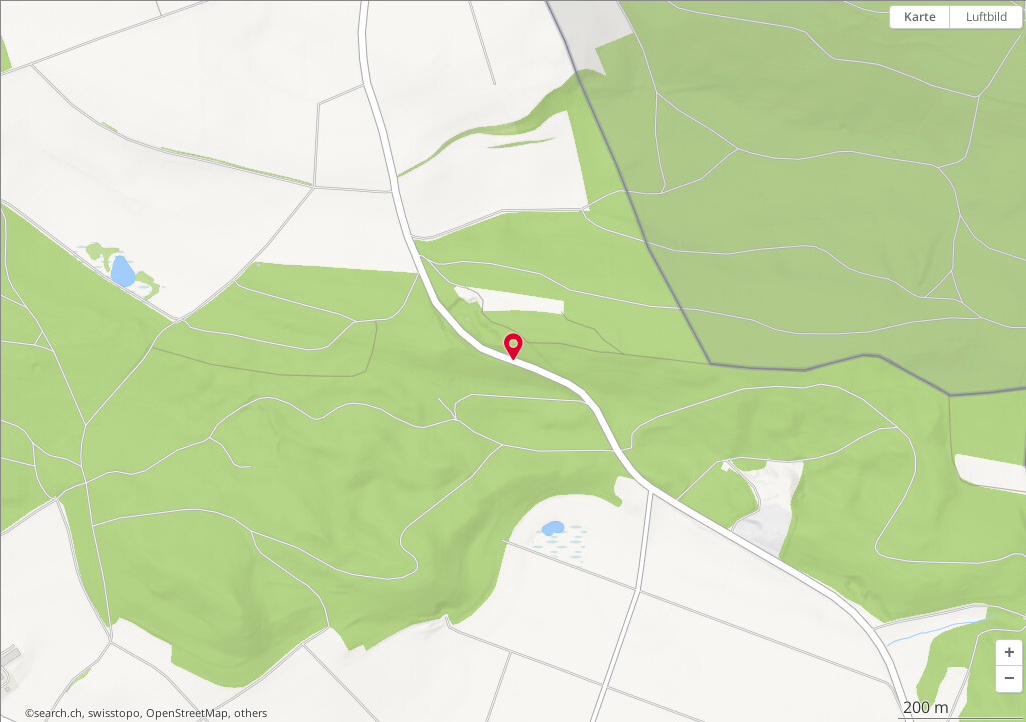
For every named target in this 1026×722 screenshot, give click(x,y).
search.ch (58, 713)
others (250, 713)
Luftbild (986, 16)
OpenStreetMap (187, 713)
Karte (920, 16)
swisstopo (114, 713)
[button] (1009, 653)
